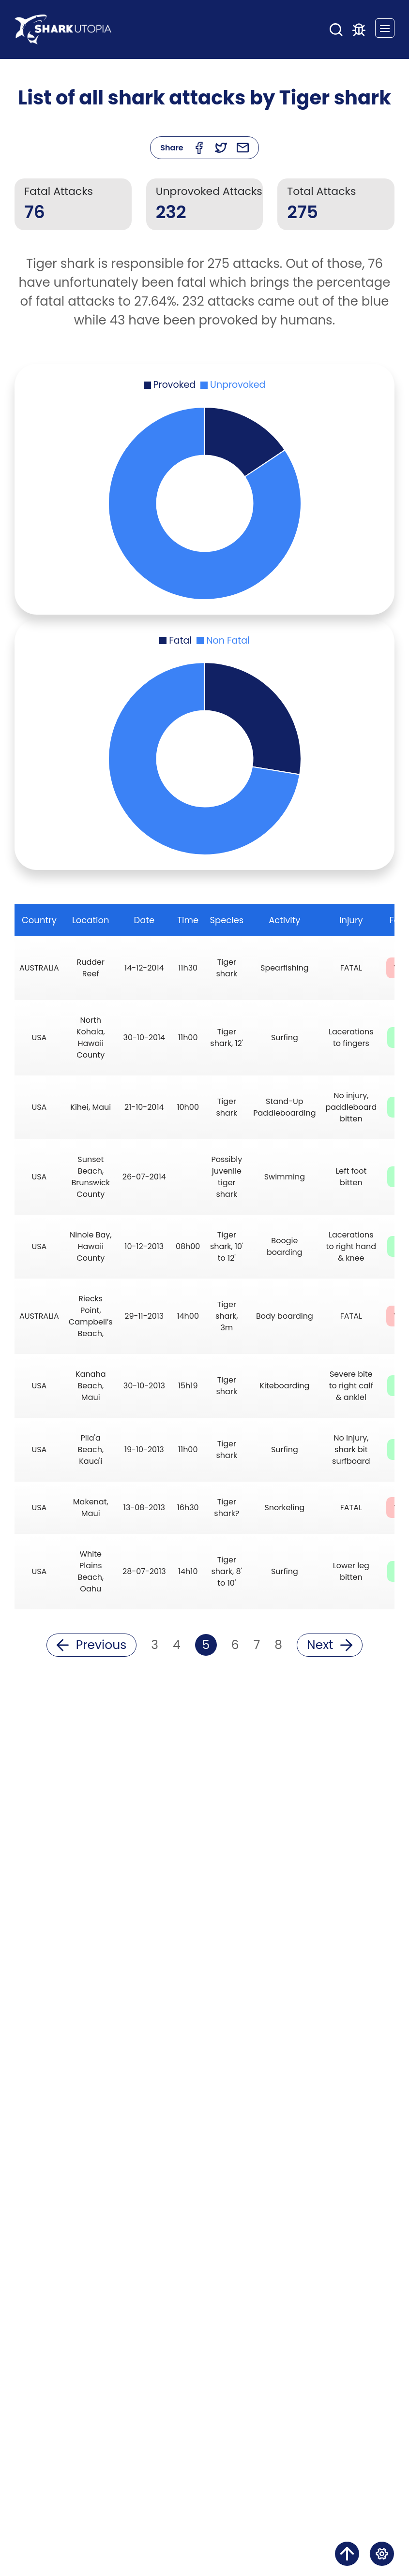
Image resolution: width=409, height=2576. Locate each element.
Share (171, 147)
